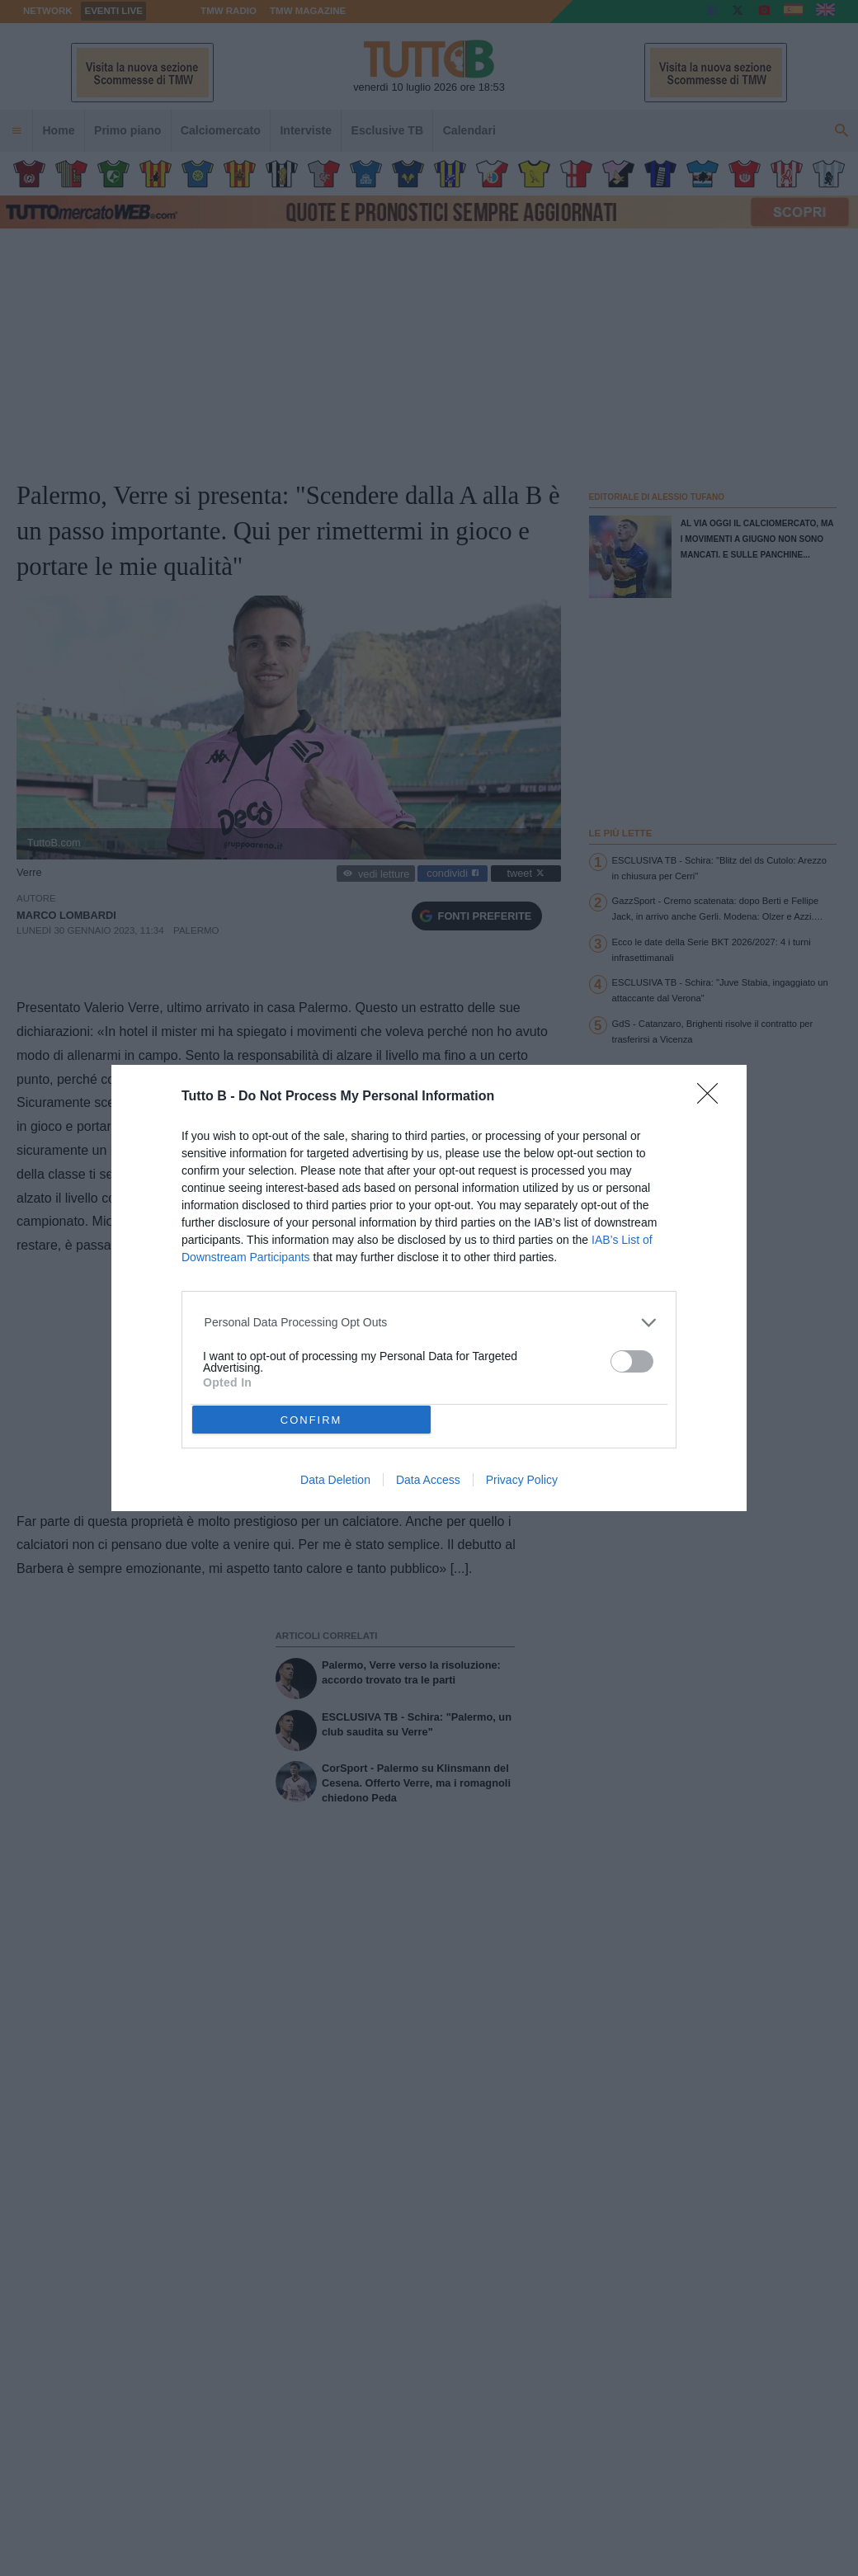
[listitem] (429, 1322)
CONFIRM (311, 1420)
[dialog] (429, 1288)
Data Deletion (335, 1479)
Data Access (428, 1479)
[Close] (712, 1098)
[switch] (631, 1361)
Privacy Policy (522, 1479)
